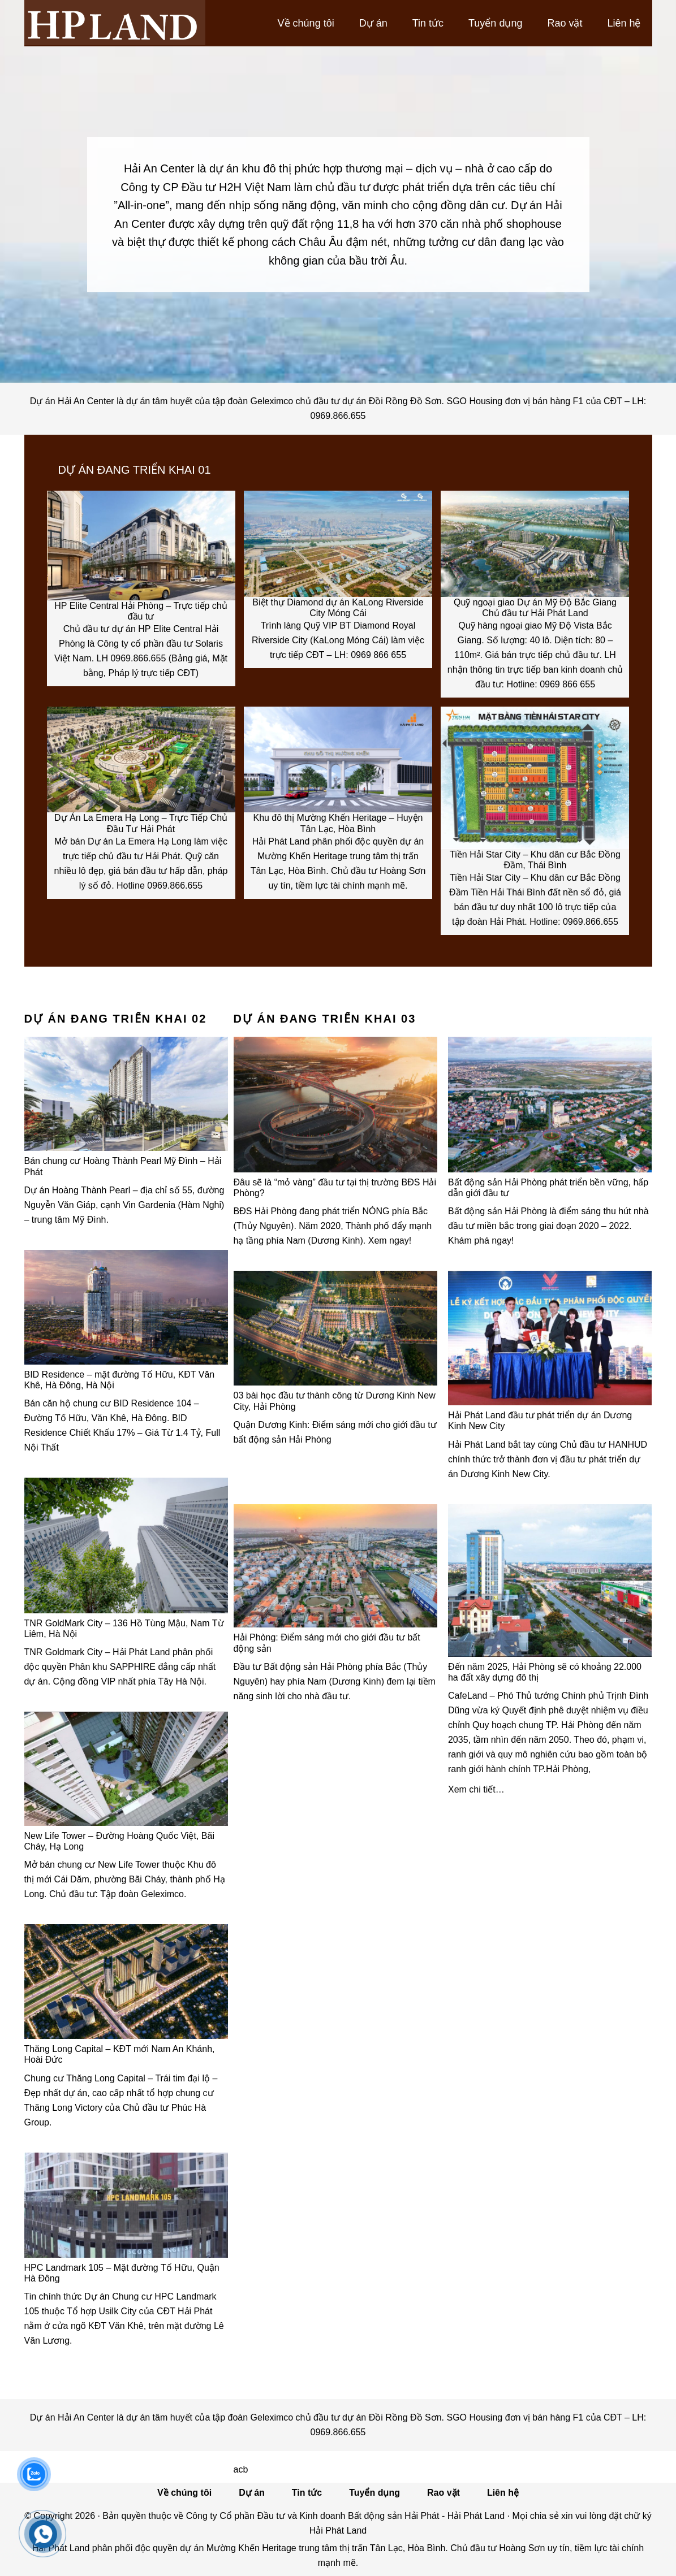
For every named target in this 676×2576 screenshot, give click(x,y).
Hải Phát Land (114, 22)
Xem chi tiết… (476, 1789)
